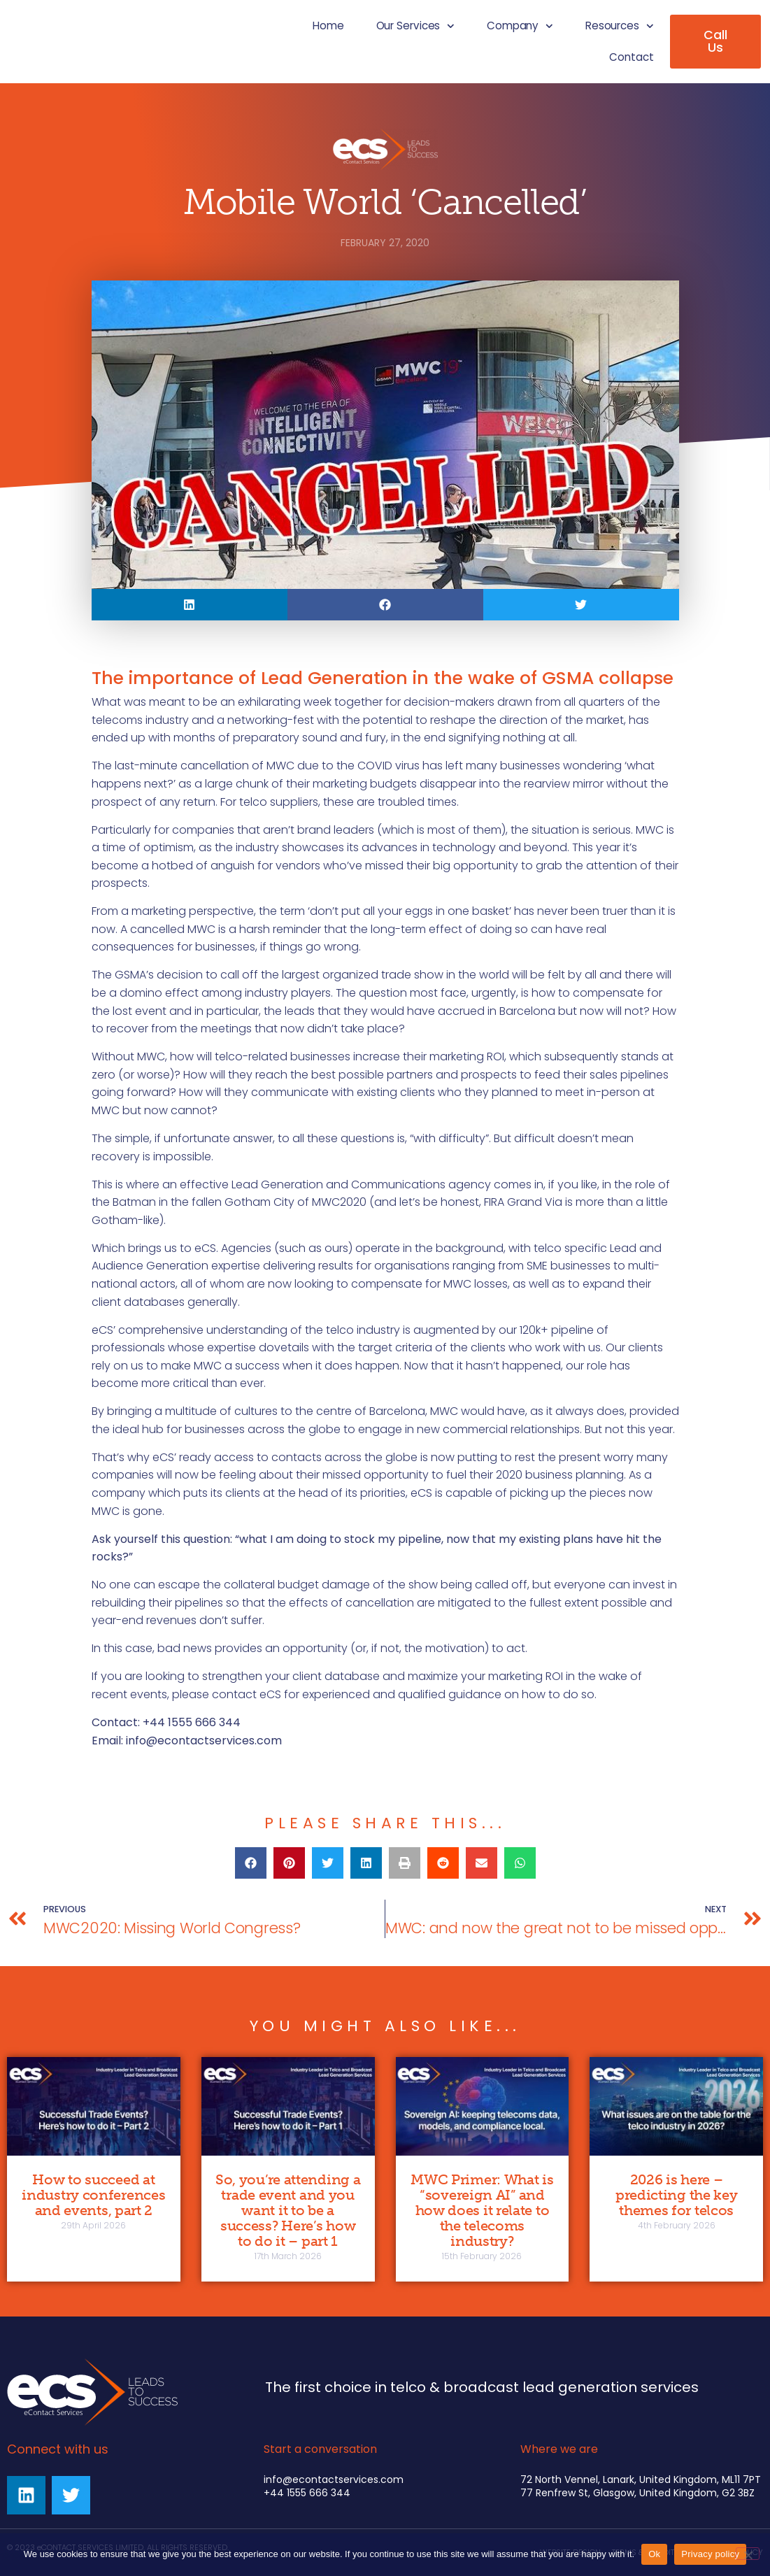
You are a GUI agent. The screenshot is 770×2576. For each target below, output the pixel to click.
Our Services (415, 26)
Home (328, 25)
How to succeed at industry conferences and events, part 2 (93, 2195)
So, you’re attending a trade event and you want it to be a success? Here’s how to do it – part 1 (287, 2210)
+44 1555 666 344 (307, 2493)
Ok (654, 2554)
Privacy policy (710, 2554)
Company (520, 26)
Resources (619, 26)
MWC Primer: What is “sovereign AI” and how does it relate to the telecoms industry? (482, 2210)
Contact (631, 57)
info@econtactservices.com (204, 1740)
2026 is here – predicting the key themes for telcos (676, 2195)
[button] (189, 604)
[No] (748, 2553)
